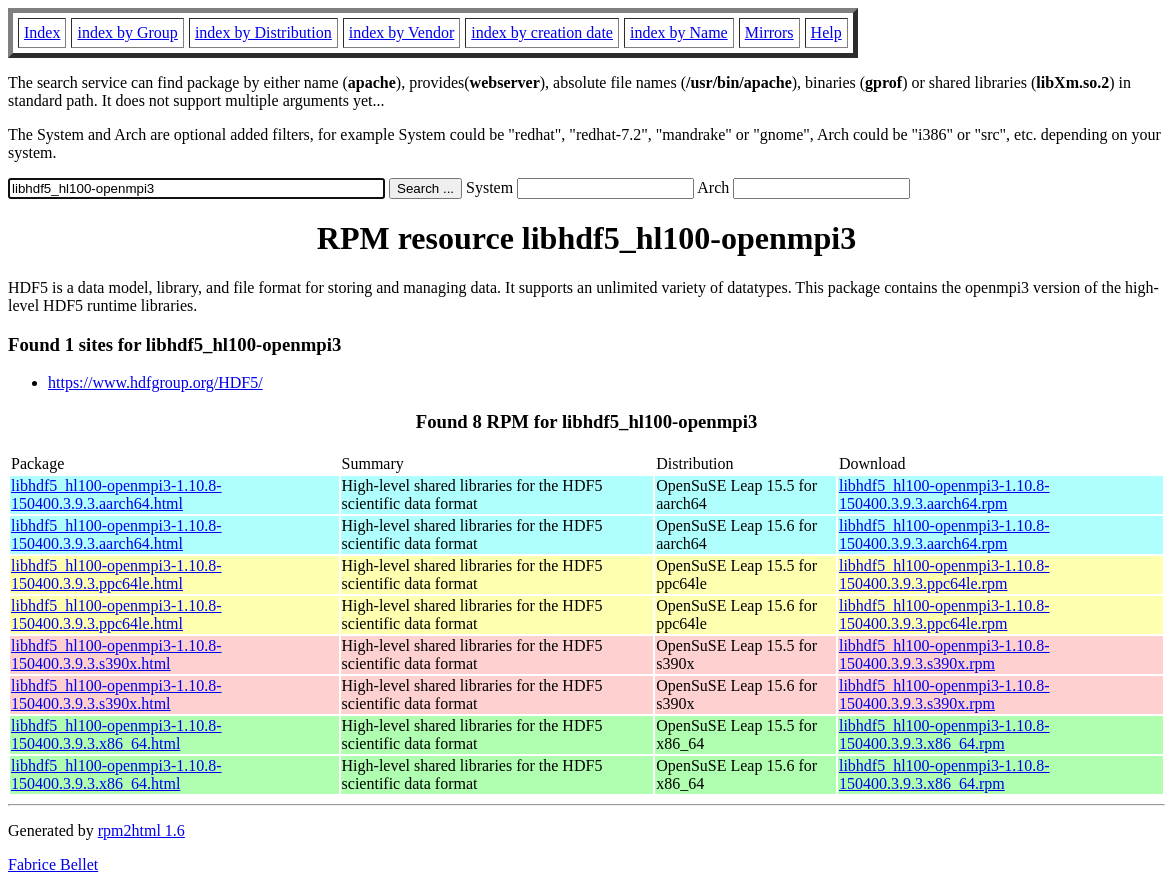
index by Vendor (401, 32)
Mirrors (769, 32)
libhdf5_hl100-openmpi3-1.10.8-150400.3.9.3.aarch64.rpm (944, 494)
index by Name (679, 32)
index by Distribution (263, 32)
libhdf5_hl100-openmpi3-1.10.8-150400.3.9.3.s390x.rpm (944, 654)
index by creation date (542, 32)
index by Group (127, 32)
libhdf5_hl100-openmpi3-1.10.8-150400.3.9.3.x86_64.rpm (944, 734)
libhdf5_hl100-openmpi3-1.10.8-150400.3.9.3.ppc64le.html (116, 574)
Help (826, 32)
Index (42, 32)
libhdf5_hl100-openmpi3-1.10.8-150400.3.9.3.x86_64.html (116, 734)
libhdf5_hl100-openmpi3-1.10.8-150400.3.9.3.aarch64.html (116, 494)
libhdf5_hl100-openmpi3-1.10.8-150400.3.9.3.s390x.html (116, 654)
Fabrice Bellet (53, 864)
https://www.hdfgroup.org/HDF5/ (155, 382)
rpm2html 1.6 (141, 830)
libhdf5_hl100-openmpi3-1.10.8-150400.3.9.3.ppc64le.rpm (944, 574)
